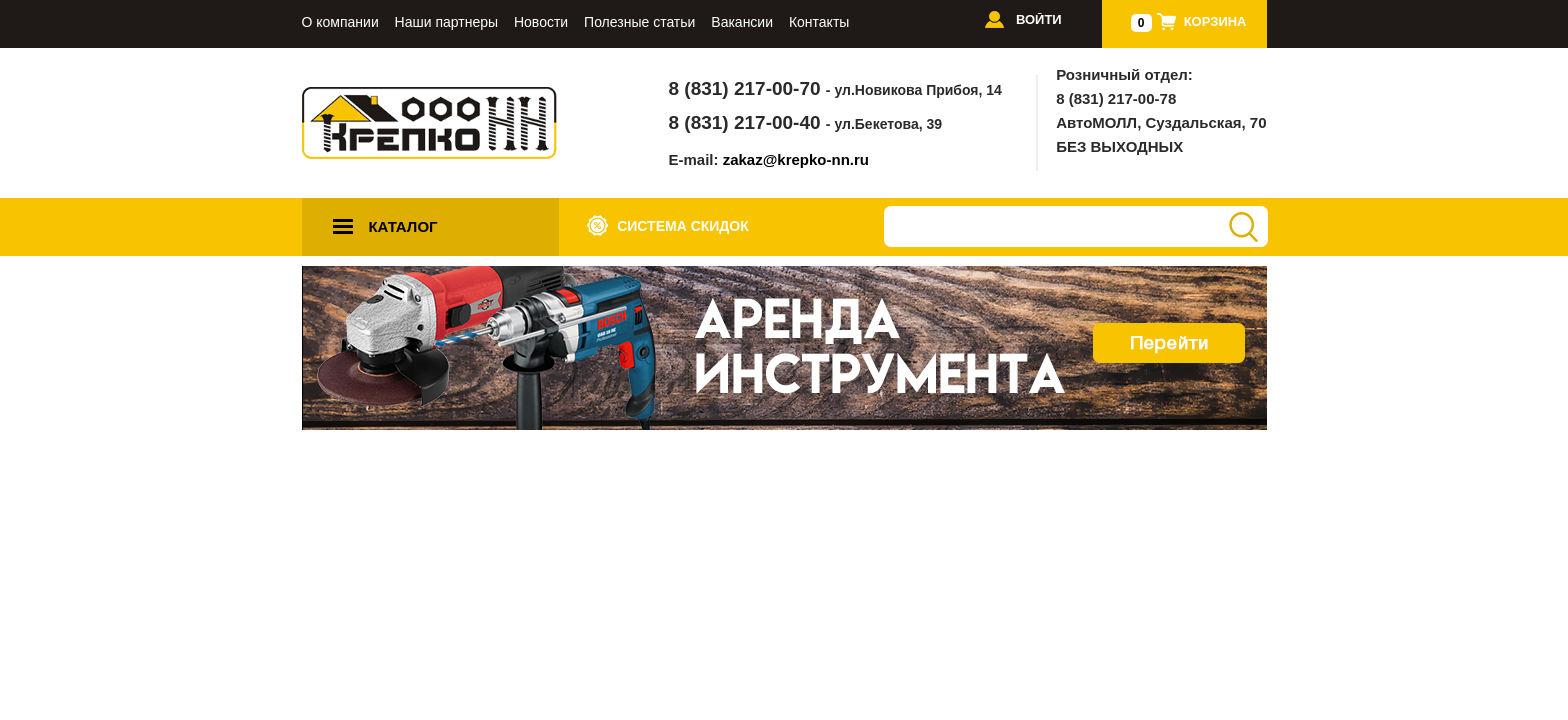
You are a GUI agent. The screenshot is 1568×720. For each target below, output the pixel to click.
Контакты (819, 22)
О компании (340, 22)
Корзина (1215, 21)
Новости (541, 22)
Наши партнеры (446, 22)
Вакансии (742, 22)
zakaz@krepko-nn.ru (796, 159)
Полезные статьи (639, 22)
